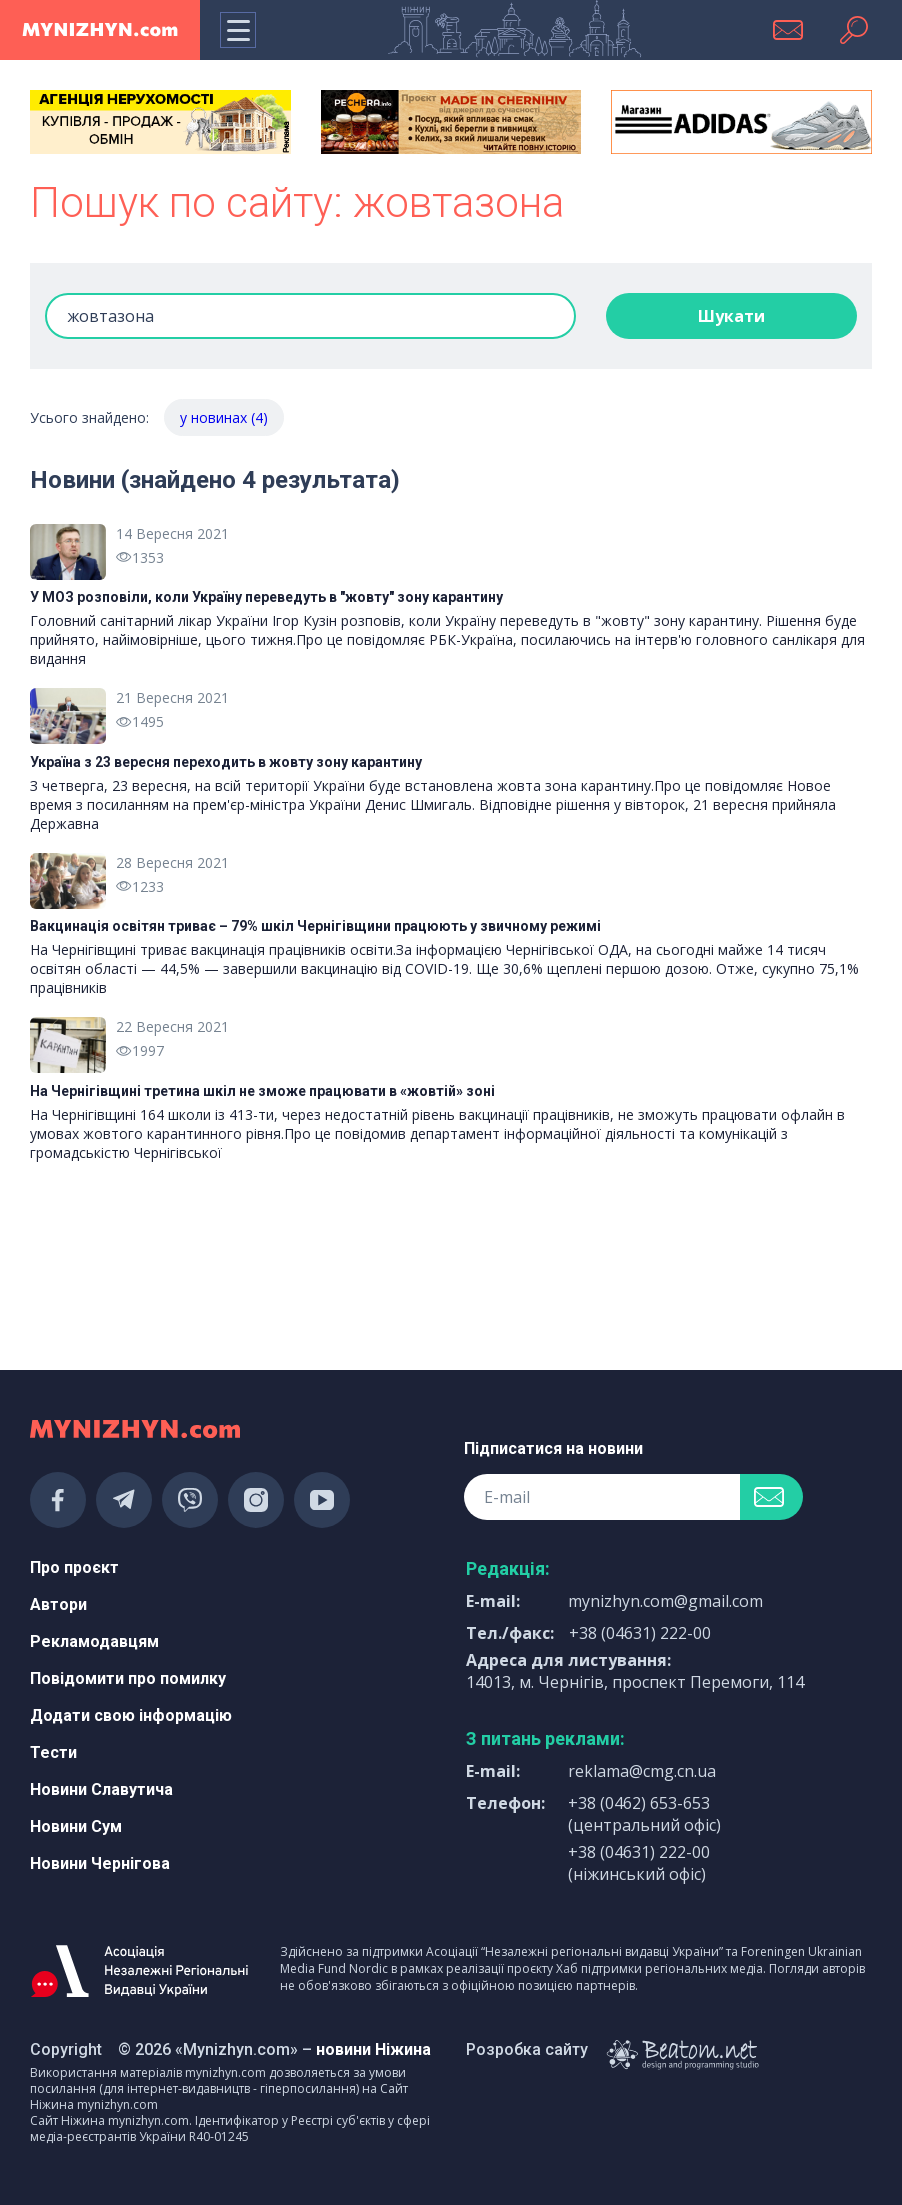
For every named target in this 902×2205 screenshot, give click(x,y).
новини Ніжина (373, 2049)
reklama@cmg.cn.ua (642, 1771)
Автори (58, 1604)
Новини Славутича (101, 1789)
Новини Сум (76, 1826)
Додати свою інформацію (131, 1715)
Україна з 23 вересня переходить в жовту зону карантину (226, 762)
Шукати (731, 316)
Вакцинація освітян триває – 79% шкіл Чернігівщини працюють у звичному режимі (315, 926)
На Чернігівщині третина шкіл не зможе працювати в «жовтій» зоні (262, 1091)
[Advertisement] (160, 1277)
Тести (53, 1752)
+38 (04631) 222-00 (640, 1633)
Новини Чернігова (100, 1863)
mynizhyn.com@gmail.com (665, 1601)
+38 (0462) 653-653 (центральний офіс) (644, 1814)
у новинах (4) (224, 417)
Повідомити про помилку (128, 1678)
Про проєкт (74, 1567)
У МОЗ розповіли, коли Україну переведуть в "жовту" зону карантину (266, 597)
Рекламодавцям (94, 1641)
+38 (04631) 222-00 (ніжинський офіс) (639, 1863)
